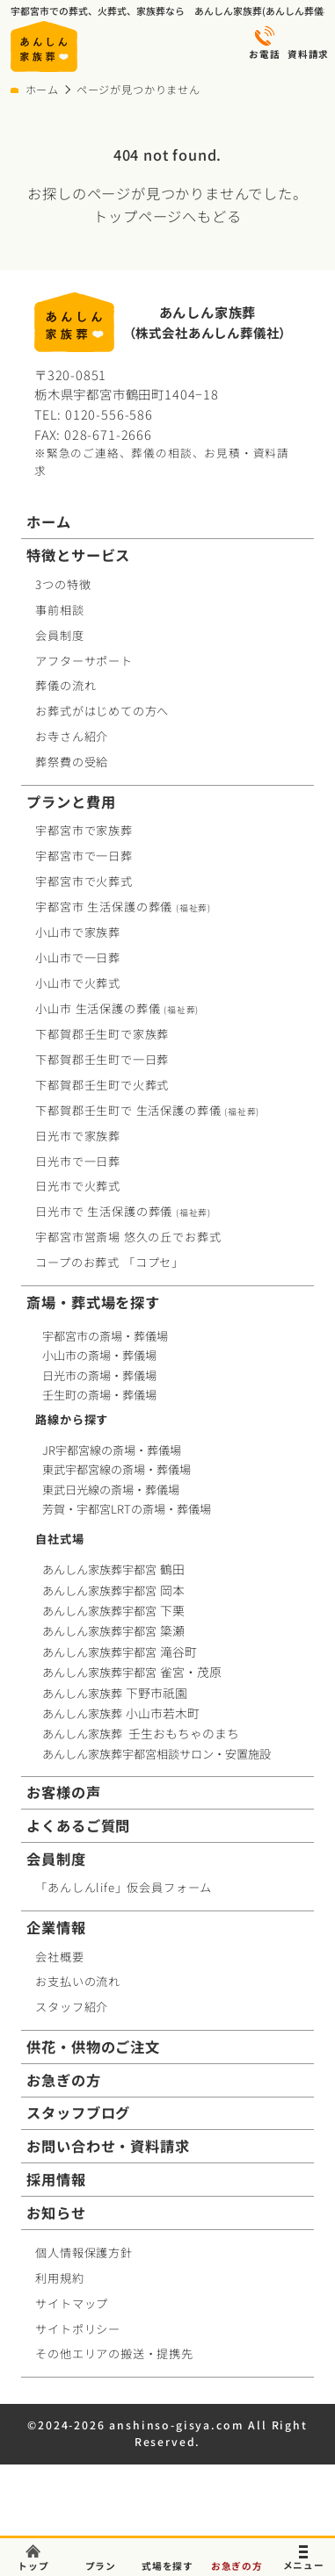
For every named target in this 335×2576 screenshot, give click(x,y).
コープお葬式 (109, 1262)
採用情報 (55, 2179)
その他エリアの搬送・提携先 (114, 2353)
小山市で (77, 932)
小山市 (117, 1008)
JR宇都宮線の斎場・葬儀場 (111, 1450)
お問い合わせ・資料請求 (107, 2146)
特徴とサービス (78, 555)
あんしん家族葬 (116, 1693)
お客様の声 (63, 1792)
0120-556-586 (109, 414)
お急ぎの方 (63, 2080)
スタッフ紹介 (71, 2006)
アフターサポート (84, 660)
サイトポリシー (77, 2329)
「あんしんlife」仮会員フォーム (123, 1887)
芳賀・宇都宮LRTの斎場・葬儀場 (126, 1509)
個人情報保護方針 (84, 2252)
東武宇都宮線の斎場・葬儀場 (116, 1470)
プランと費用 (70, 802)
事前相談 (59, 609)
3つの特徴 (63, 584)
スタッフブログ (78, 2113)
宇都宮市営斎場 (128, 1236)
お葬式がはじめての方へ (102, 710)
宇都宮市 (123, 906)
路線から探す (71, 1419)
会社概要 (59, 1956)
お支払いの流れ (77, 1981)
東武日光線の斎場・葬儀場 (110, 1490)
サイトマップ (71, 2303)
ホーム (42, 89)
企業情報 (55, 1927)
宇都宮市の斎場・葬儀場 (105, 1336)
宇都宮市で (84, 830)
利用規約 (59, 2278)
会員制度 (59, 635)
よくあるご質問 (78, 1826)
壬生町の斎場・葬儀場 (99, 1394)
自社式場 (59, 1538)
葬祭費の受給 (71, 761)
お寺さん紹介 (71, 736)
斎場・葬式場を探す (92, 1302)
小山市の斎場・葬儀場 (99, 1355)
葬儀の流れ (65, 685)
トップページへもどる (167, 216)
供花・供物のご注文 (92, 2047)
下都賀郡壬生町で (102, 1033)
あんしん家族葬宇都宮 (114, 1569)
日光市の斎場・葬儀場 (99, 1375)
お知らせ (55, 2213)
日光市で (77, 1135)
